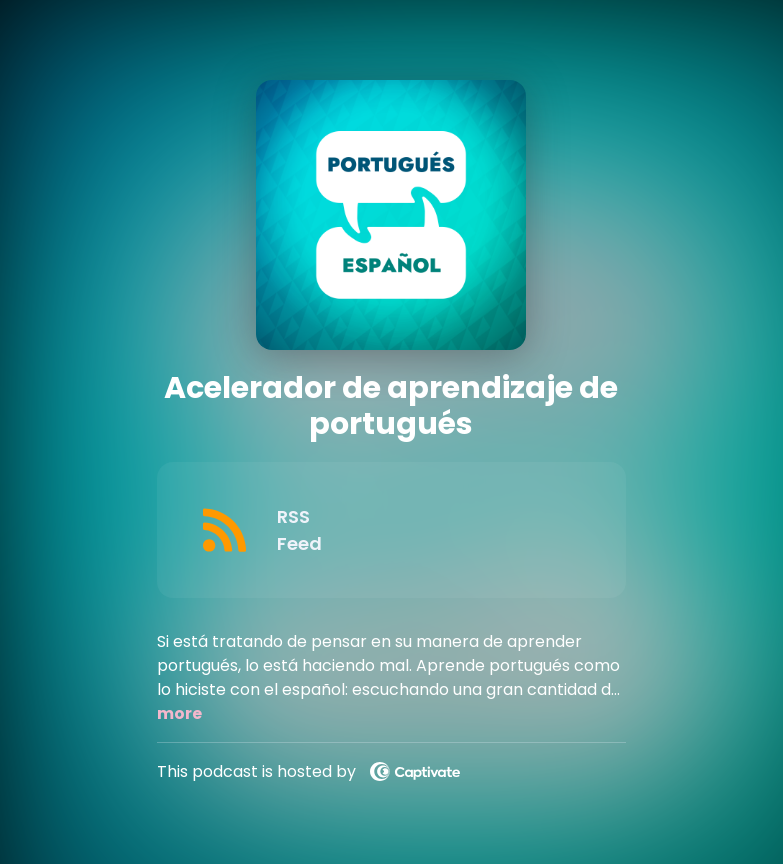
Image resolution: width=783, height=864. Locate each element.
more (179, 713)
